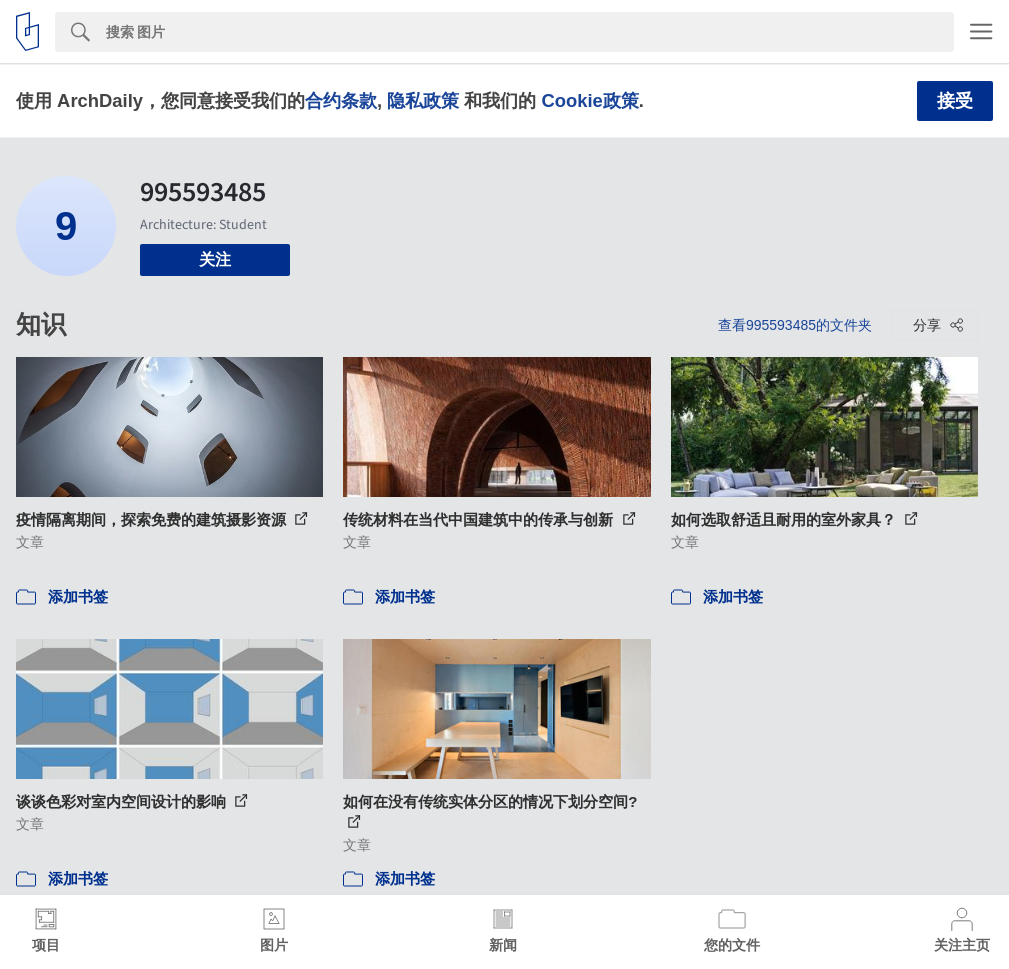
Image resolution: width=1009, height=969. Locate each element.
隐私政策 (423, 100)
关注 (215, 259)
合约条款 (341, 100)
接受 (955, 101)
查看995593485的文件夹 (795, 325)
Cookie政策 (589, 100)
